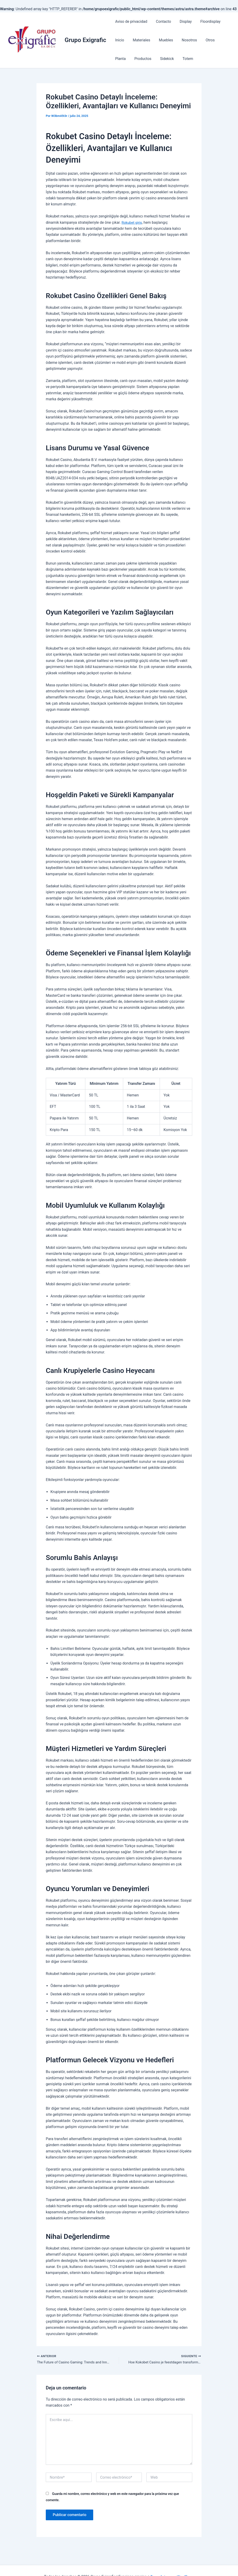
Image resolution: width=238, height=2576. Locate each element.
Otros (204, 40)
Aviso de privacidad (131, 21)
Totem (165, 58)
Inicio (119, 40)
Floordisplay (206, 21)
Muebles (163, 40)
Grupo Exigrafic (85, 39)
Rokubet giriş (132, 222)
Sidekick (146, 58)
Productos (123, 58)
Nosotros (185, 40)
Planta (222, 40)
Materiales (139, 40)
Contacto (161, 21)
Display (183, 21)
